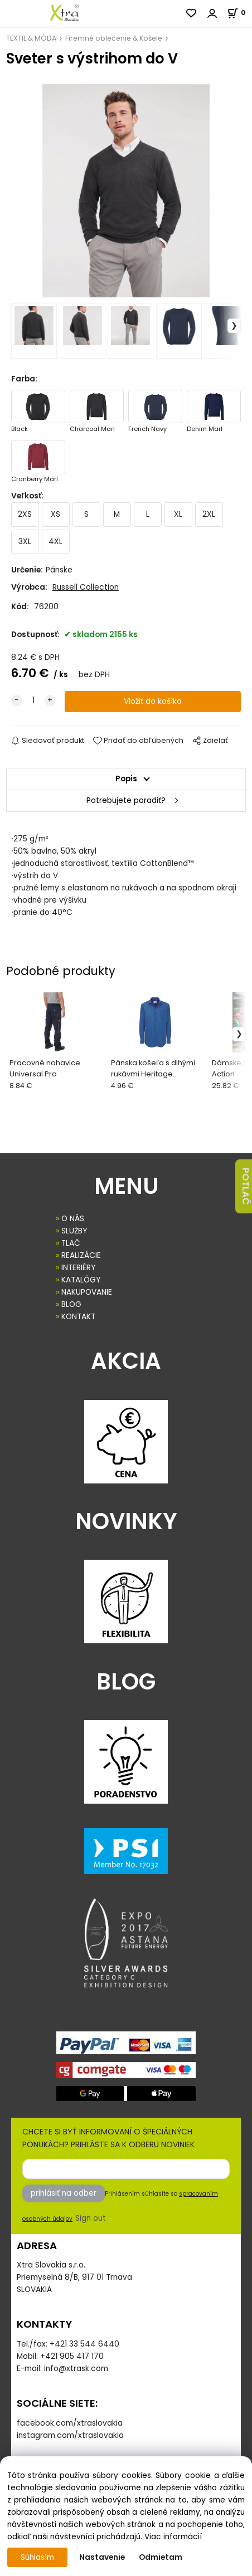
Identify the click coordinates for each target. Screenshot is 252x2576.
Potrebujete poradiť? (126, 800)
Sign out (90, 2218)
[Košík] (239, 12)
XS (55, 514)
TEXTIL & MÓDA (31, 38)
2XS (25, 514)
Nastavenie (102, 2557)
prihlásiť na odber (63, 2193)
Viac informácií (173, 2536)
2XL (208, 514)
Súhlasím (37, 2557)
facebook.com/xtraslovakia (70, 2423)
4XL (55, 541)
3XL (24, 541)
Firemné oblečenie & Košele (113, 38)
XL (178, 514)
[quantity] (33, 700)
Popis (126, 778)
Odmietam (160, 2557)
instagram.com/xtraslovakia (70, 2435)
